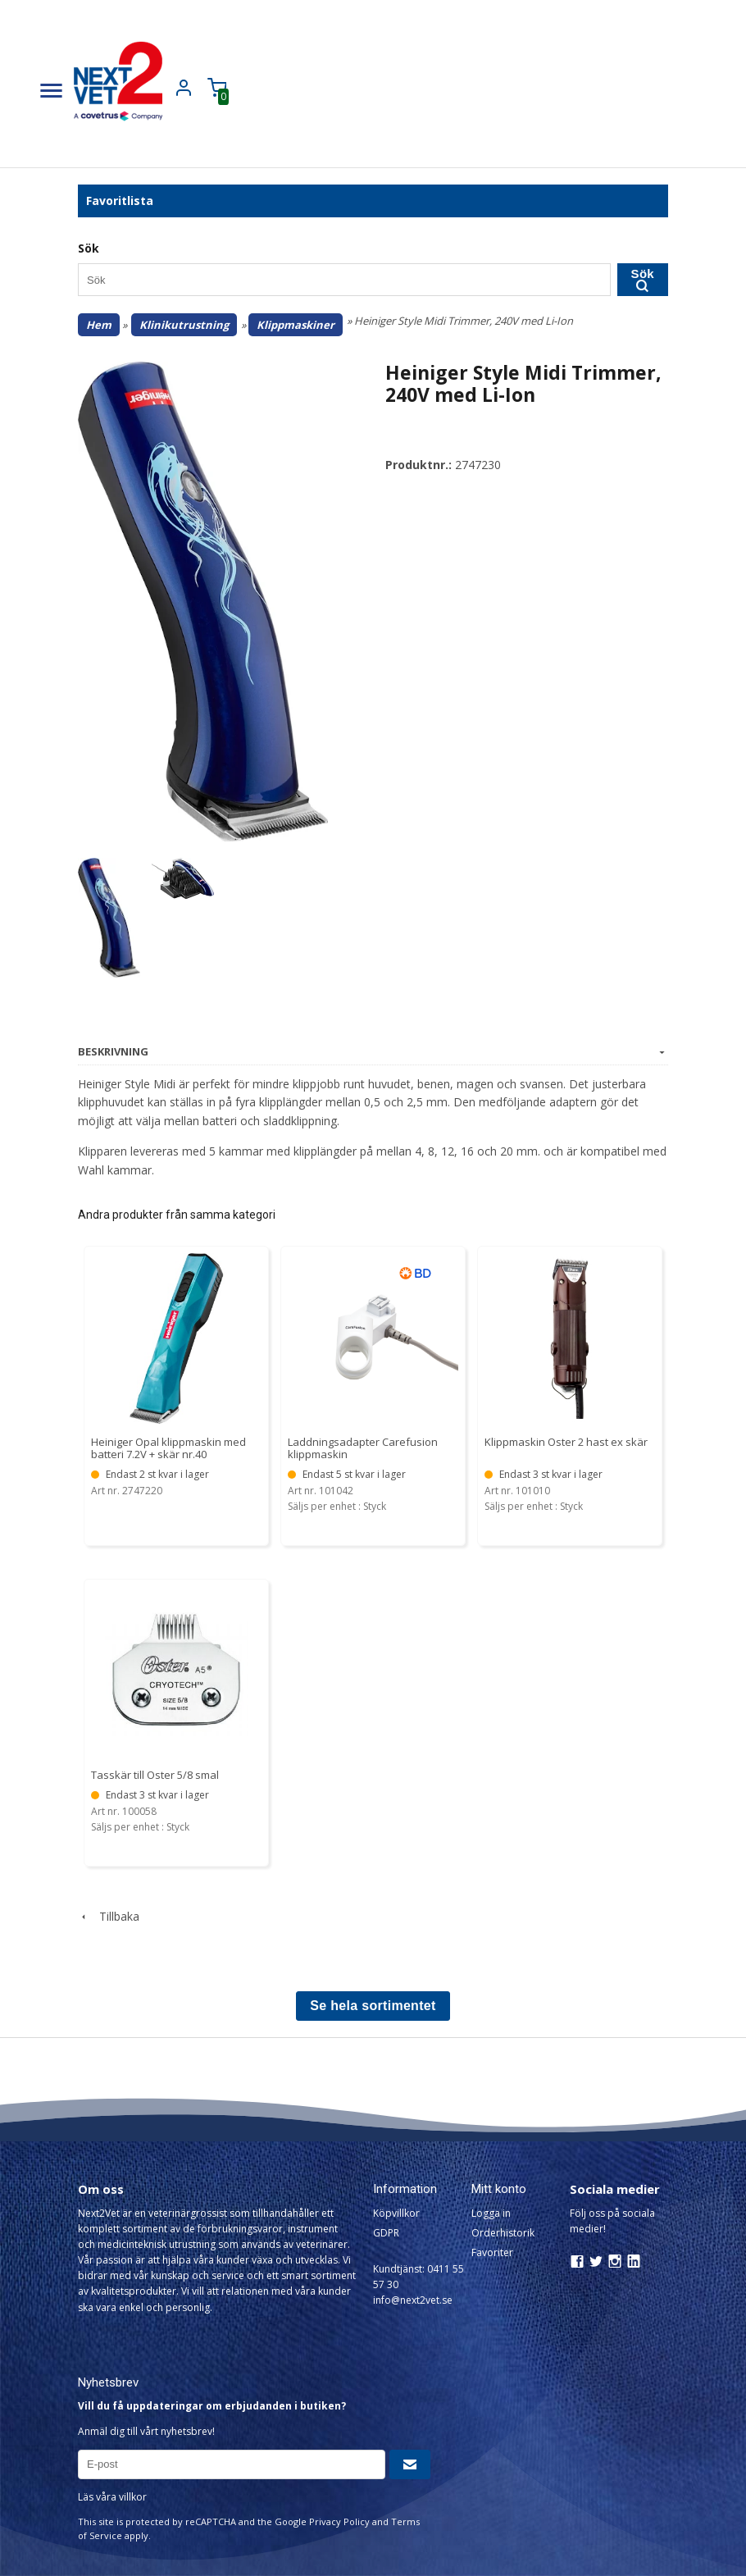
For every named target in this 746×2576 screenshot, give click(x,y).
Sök (642, 279)
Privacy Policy (339, 2521)
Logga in (491, 2213)
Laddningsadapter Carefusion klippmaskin (363, 1447)
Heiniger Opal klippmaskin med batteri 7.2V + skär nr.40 (168, 1447)
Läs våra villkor (112, 2497)
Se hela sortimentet (372, 2006)
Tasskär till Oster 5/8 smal (155, 1774)
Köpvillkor (396, 2213)
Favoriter (492, 2252)
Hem (98, 324)
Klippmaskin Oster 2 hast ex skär (566, 1441)
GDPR (386, 2233)
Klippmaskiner (295, 324)
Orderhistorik (502, 2233)
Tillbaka (108, 1916)
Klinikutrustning (184, 324)
